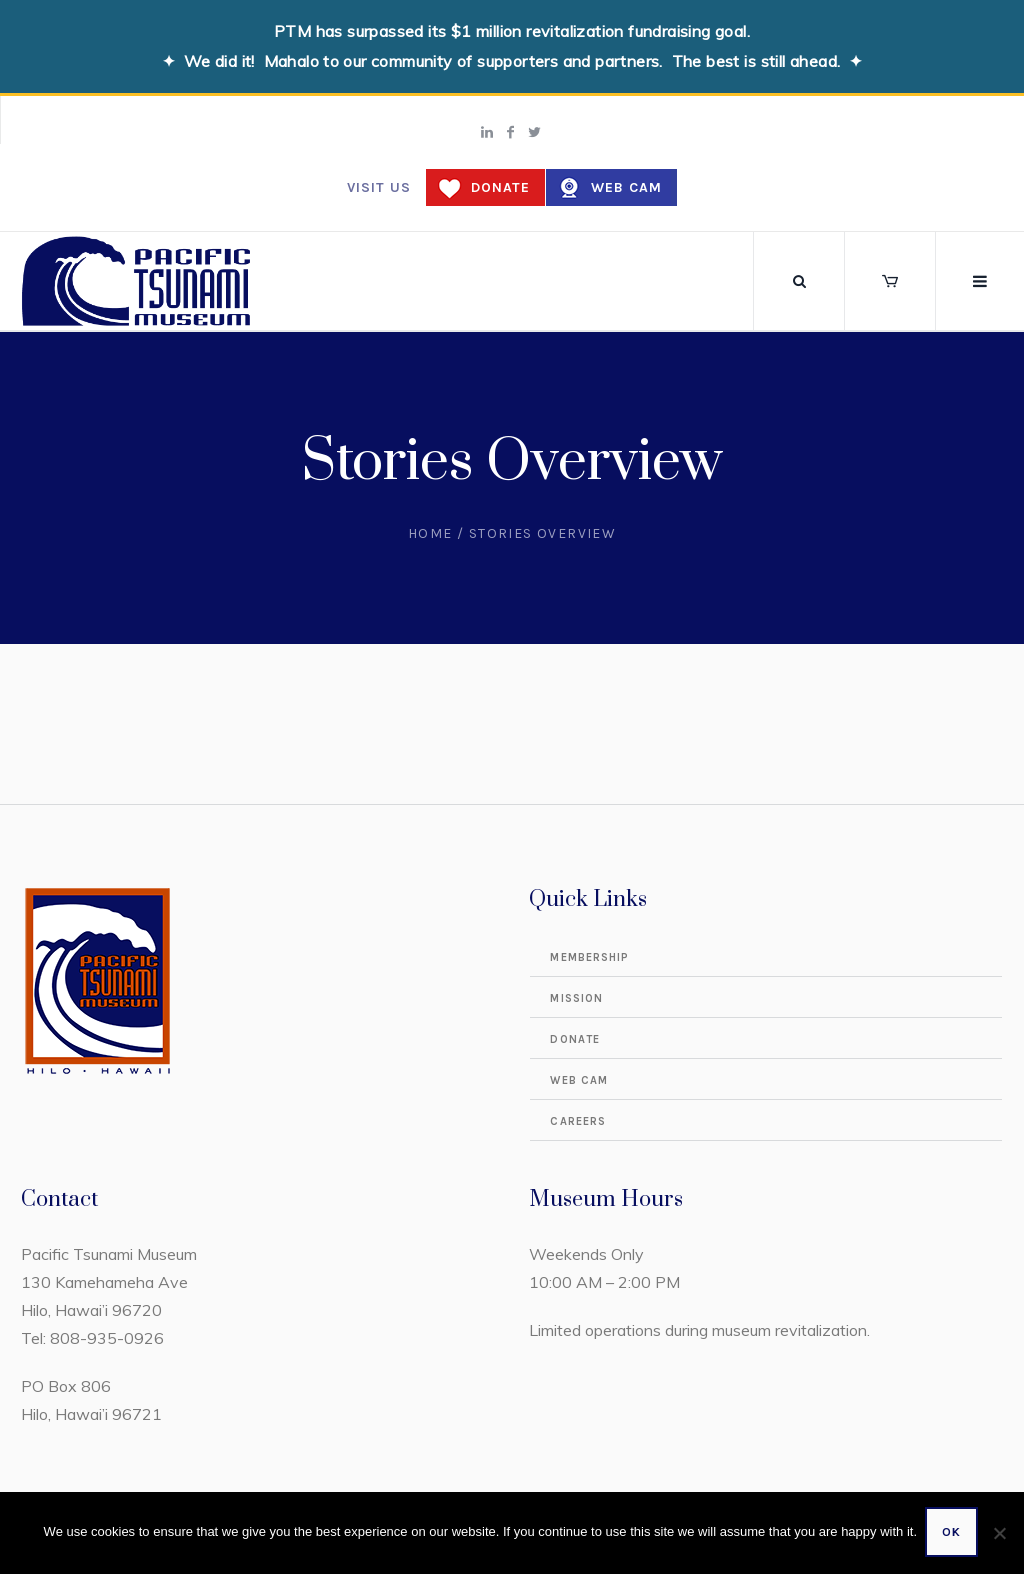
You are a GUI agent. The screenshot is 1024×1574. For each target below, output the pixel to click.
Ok (953, 1534)
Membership (589, 957)
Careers (578, 1121)
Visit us (379, 187)
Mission (576, 998)
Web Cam (626, 187)
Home (430, 533)
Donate (500, 187)
